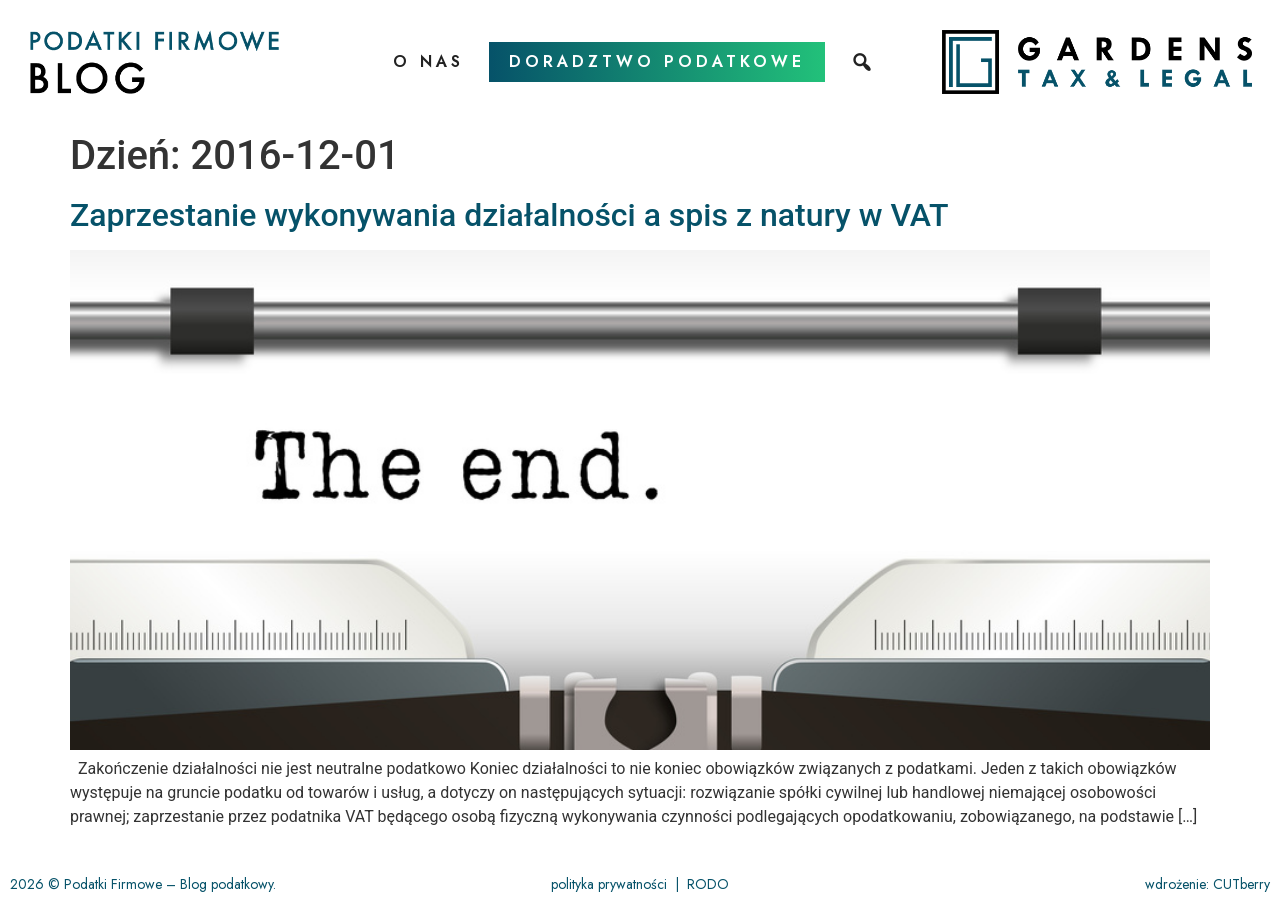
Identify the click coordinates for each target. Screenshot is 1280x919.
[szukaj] (864, 62)
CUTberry (1241, 884)
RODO (708, 884)
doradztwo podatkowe (657, 61)
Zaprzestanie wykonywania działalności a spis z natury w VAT (509, 215)
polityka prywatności (609, 884)
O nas (428, 61)
